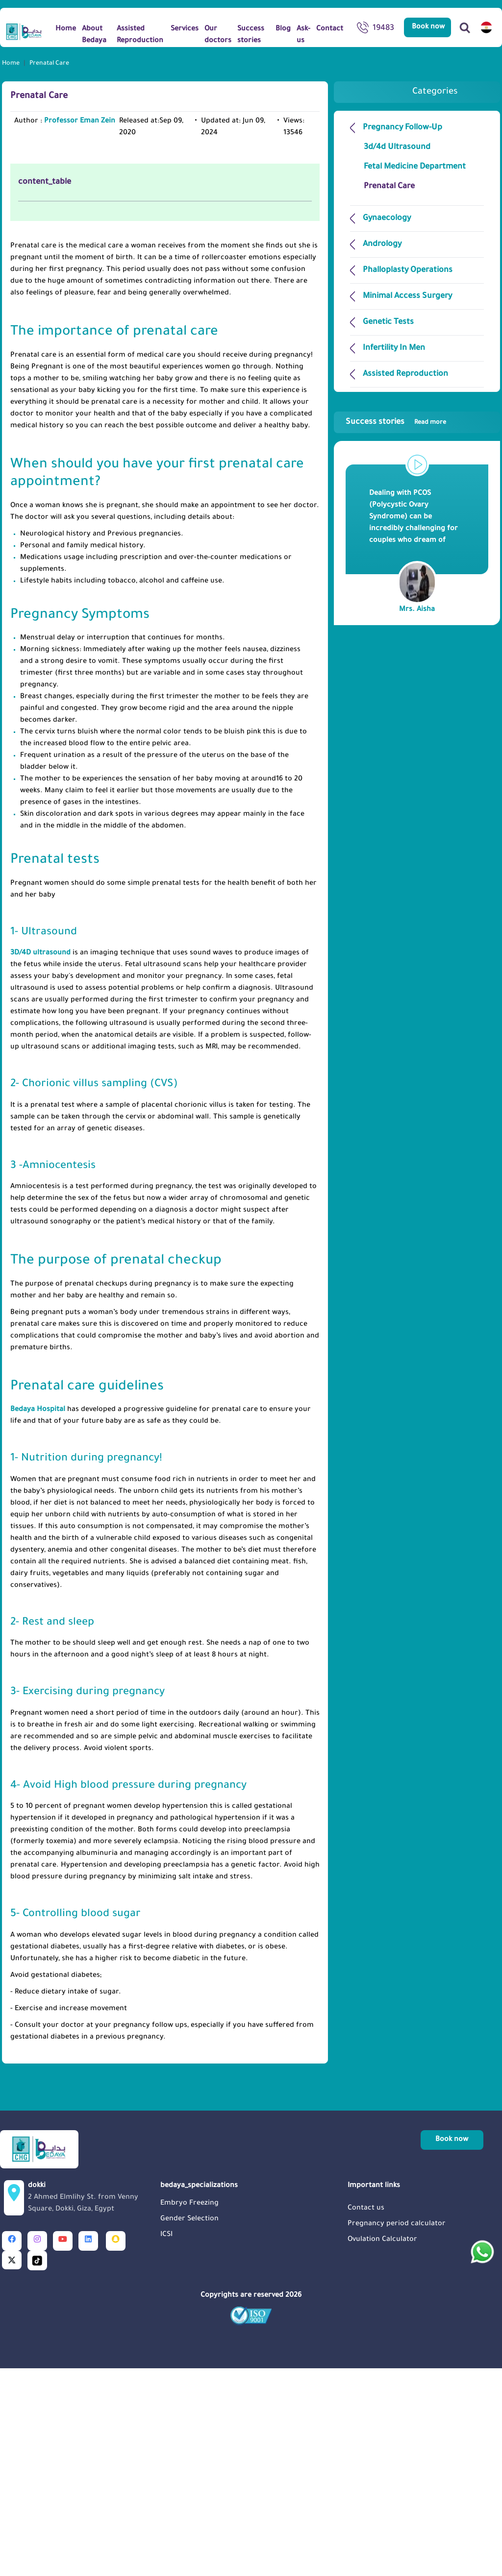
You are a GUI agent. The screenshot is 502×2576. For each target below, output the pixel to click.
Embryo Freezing (189, 2410)
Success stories (396, 422)
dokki (91, 2405)
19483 (375, 29)
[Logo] (24, 31)
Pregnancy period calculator (397, 2430)
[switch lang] (486, 27)
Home (11, 63)
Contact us (366, 2415)
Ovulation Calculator (382, 2446)
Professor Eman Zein (79, 121)
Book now (428, 27)
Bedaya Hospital (37, 1616)
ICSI (166, 2441)
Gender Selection (189, 2426)
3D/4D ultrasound (40, 1160)
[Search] (465, 27)
